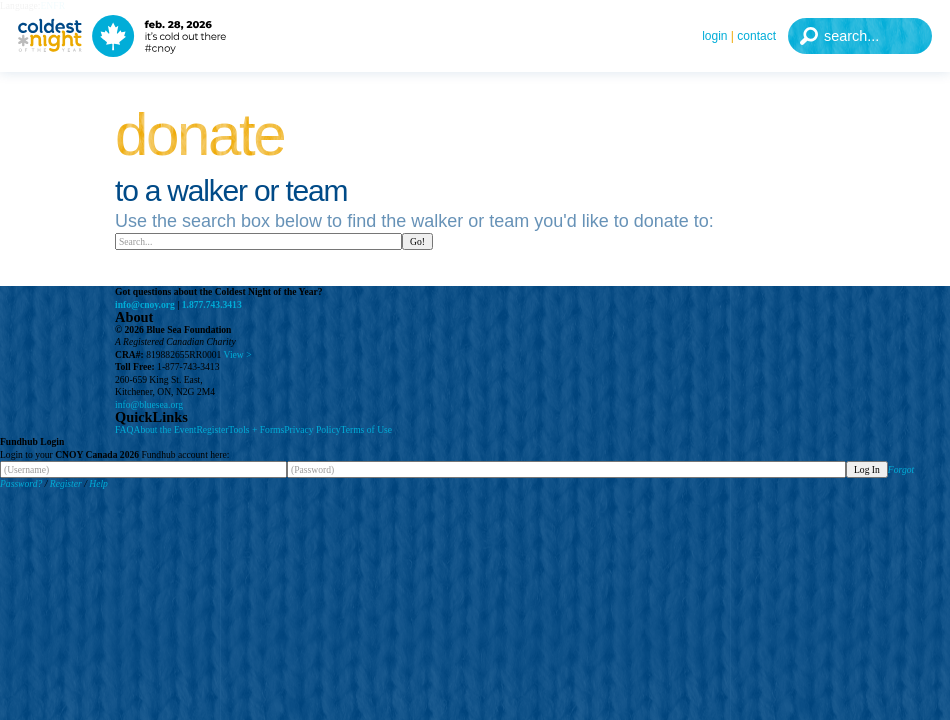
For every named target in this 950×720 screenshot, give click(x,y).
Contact (756, 36)
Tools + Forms (256, 429)
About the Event (164, 429)
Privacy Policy (312, 429)
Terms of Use (367, 429)
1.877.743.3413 (212, 304)
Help (98, 483)
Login (714, 36)
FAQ (124, 429)
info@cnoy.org (145, 304)
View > (238, 354)
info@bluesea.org (149, 404)
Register (212, 429)
